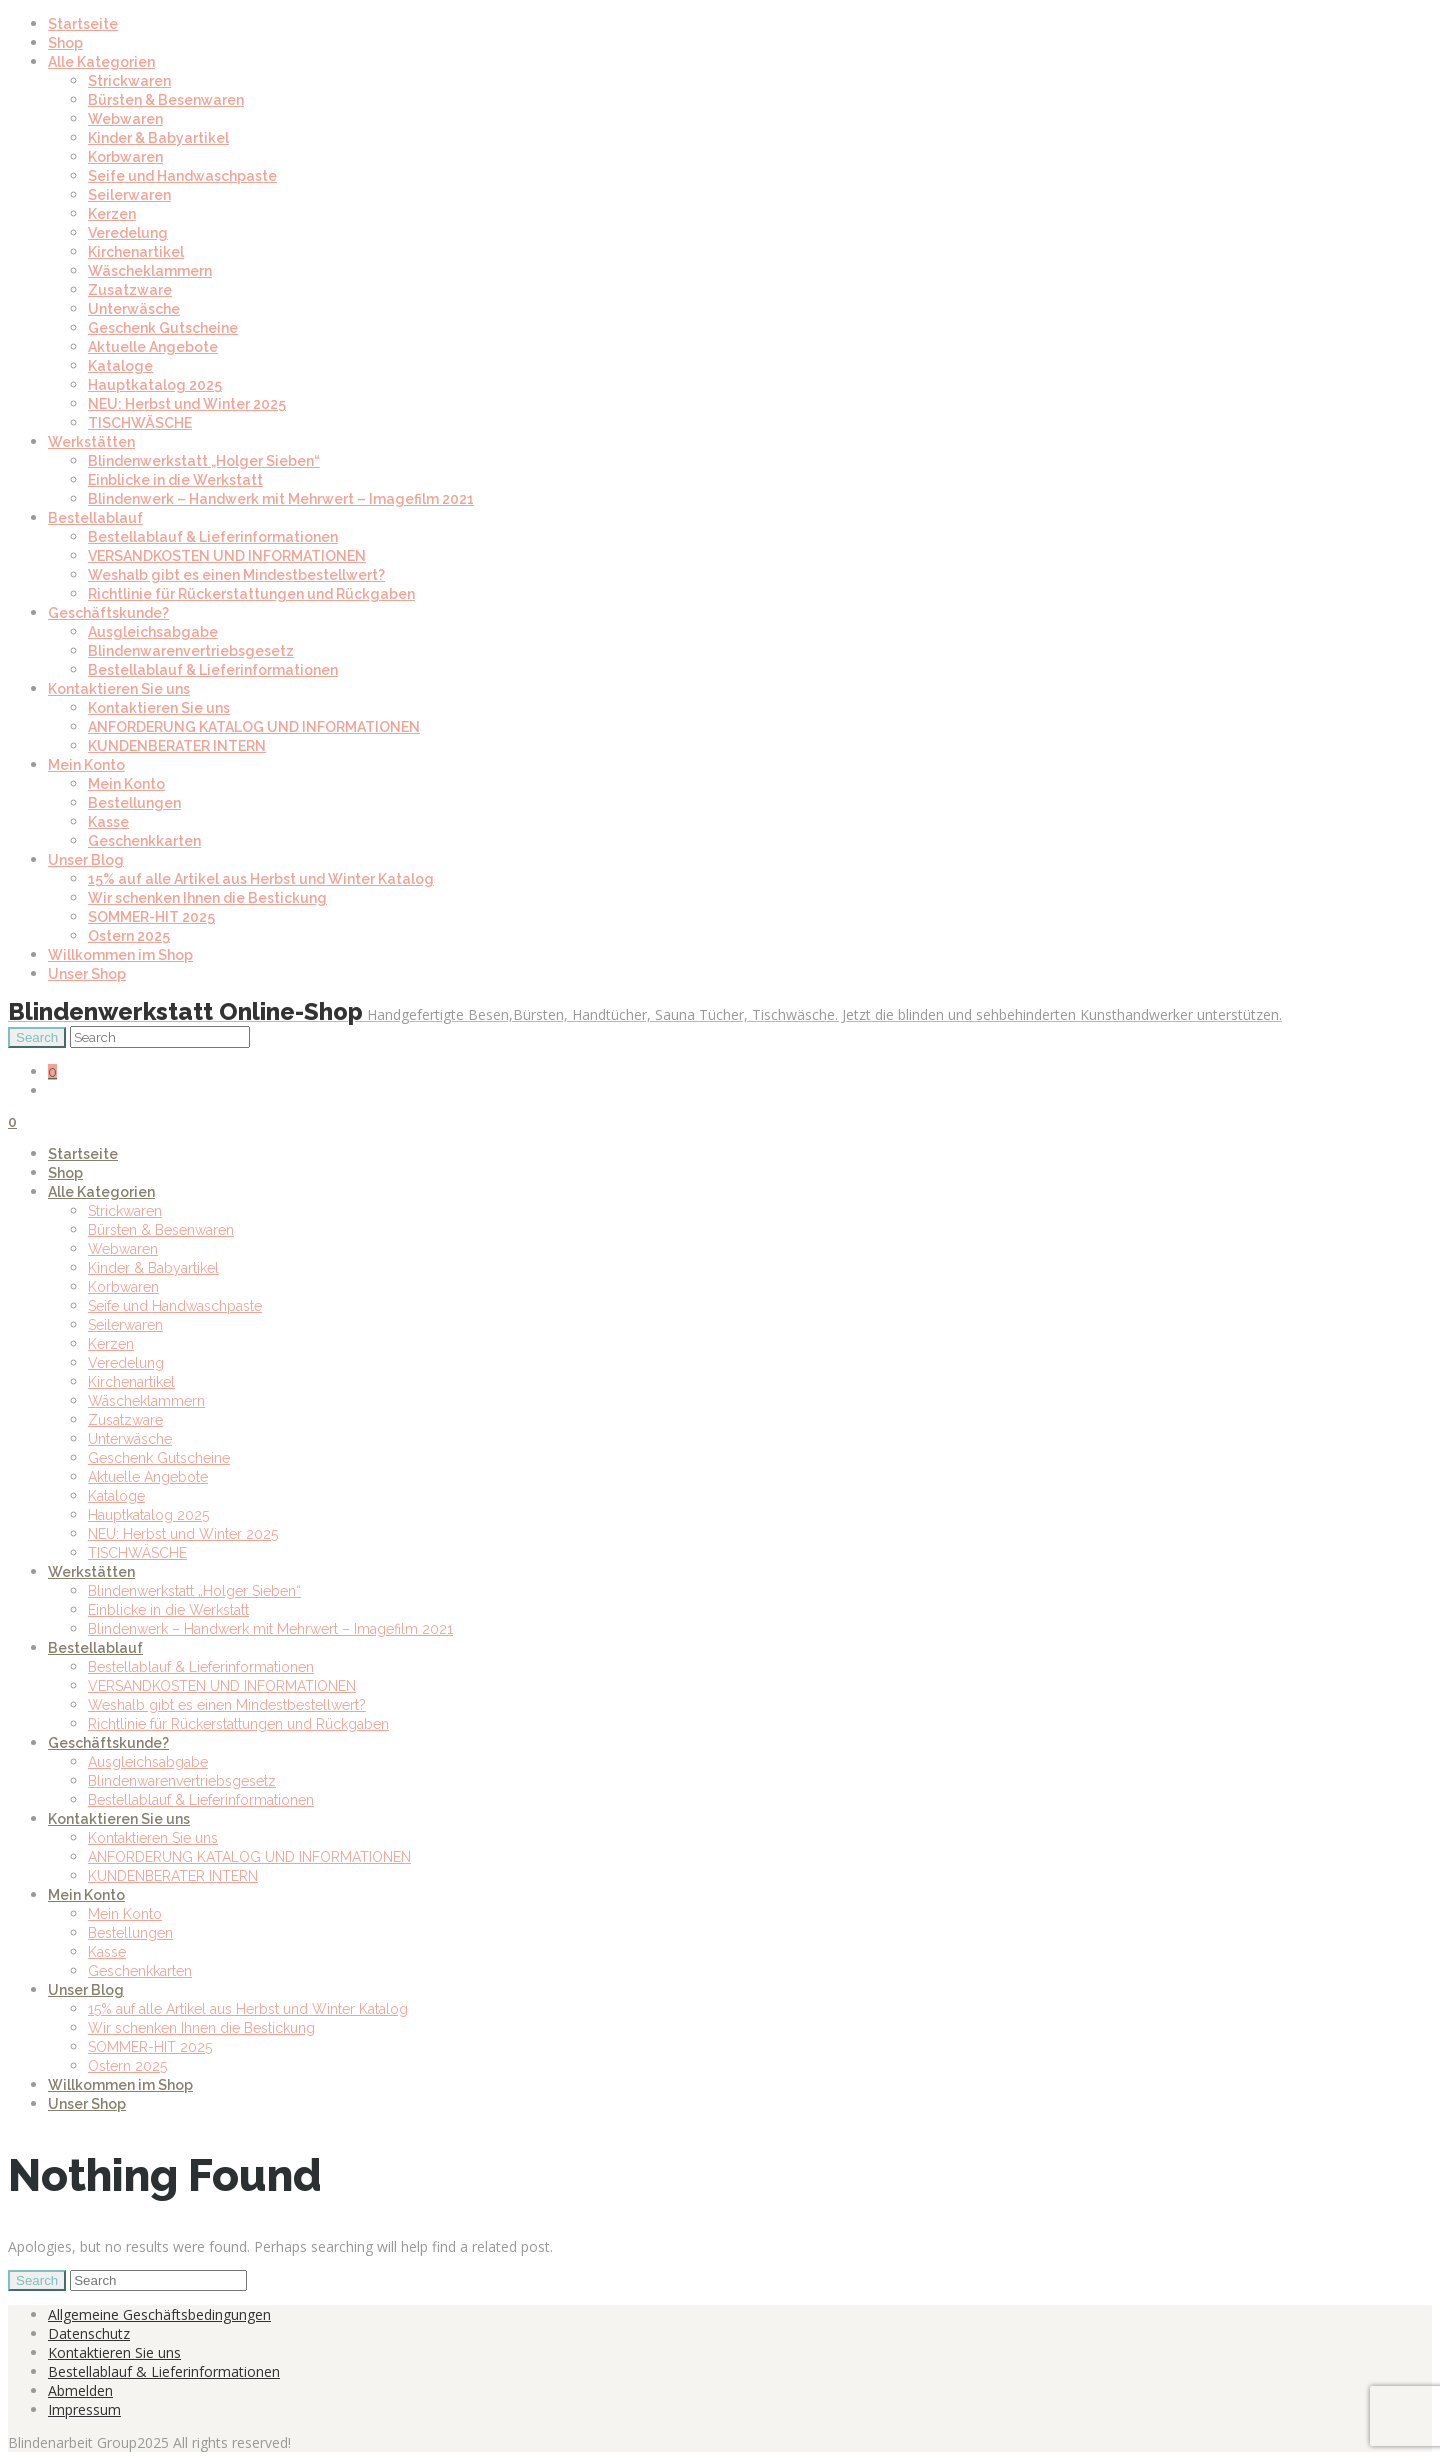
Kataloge (120, 366)
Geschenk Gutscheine (163, 328)
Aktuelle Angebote (153, 347)
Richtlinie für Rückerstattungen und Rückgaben (251, 594)
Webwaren (125, 119)
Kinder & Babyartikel (158, 138)
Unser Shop (87, 974)
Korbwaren (125, 157)
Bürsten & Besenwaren (166, 100)
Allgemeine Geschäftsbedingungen (159, 2314)
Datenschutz (89, 2333)
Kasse (108, 822)
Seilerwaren (129, 195)
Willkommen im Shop (120, 955)
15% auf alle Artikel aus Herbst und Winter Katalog (261, 879)
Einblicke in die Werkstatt (175, 480)
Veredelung (128, 233)
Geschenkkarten (144, 841)
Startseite (83, 24)
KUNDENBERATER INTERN (177, 746)
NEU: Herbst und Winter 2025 (187, 404)
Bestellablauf (95, 518)
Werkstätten (91, 442)
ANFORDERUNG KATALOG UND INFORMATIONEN (254, 727)
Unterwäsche (134, 309)
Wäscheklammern (150, 271)
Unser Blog (86, 860)
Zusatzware (130, 290)
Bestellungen (134, 803)
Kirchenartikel (136, 252)
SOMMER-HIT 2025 (151, 917)
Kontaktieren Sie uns (119, 689)
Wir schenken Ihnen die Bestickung (207, 898)
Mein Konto (86, 765)
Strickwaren (129, 81)
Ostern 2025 (129, 936)
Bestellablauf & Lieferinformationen (213, 537)
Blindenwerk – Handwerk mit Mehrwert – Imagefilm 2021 (281, 499)
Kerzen (112, 214)
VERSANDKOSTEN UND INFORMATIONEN (227, 556)
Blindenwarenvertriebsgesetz (191, 651)
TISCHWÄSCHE (140, 423)
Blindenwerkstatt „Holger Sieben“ (204, 461)
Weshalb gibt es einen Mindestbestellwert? (236, 575)
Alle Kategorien (101, 62)
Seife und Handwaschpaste (182, 176)
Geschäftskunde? (108, 613)
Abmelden (80, 2390)
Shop (65, 43)
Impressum (84, 2409)
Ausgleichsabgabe (153, 632)
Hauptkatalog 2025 (155, 385)
